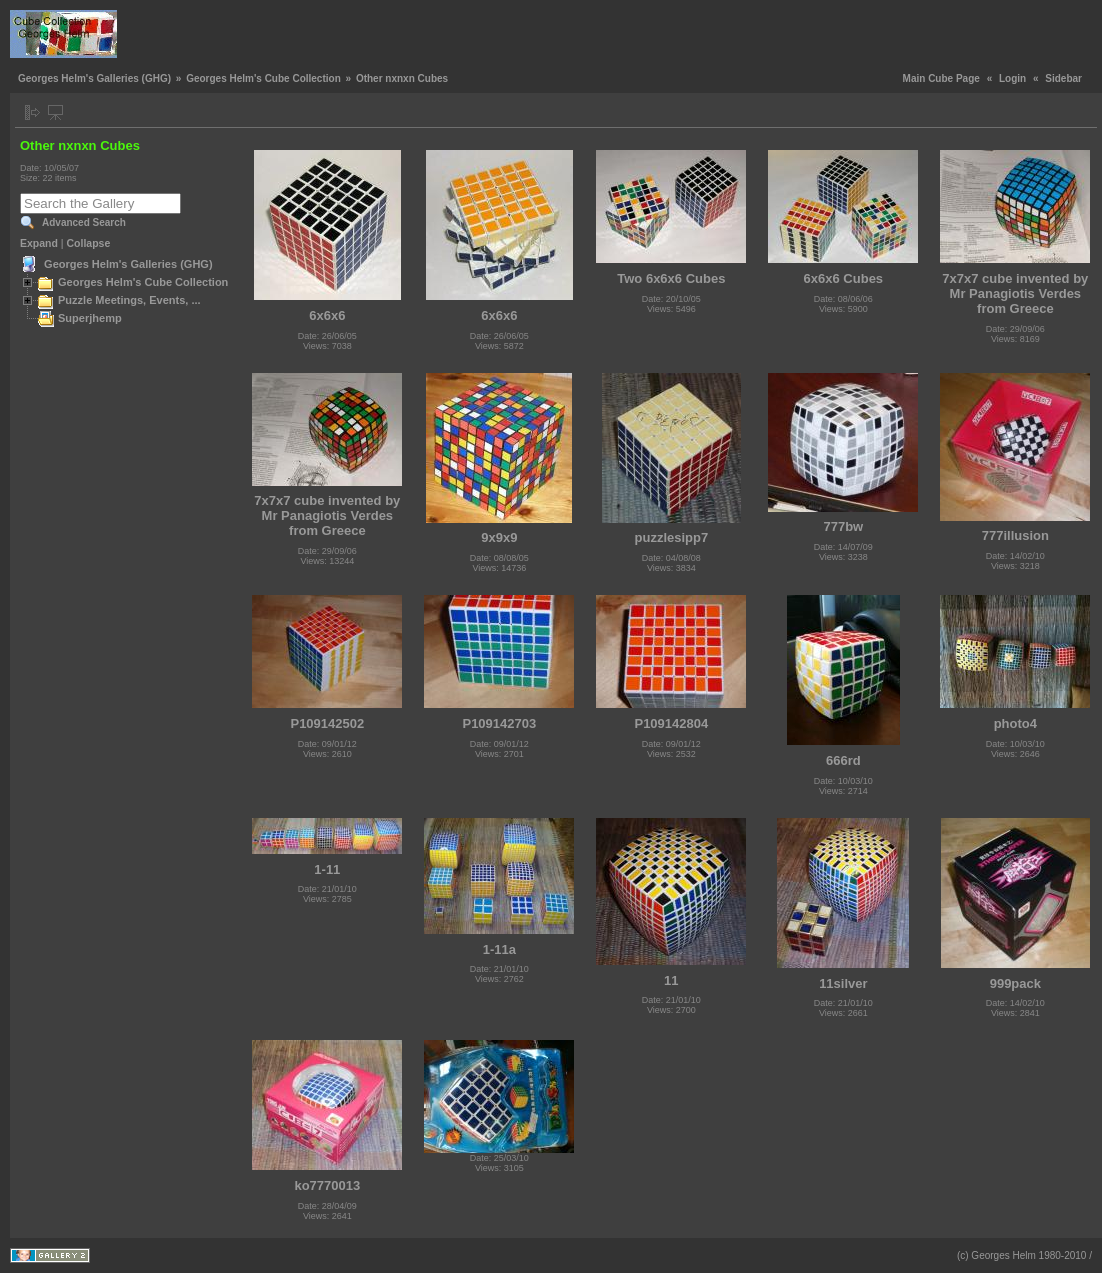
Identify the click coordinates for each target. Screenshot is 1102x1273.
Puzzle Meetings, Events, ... (129, 300)
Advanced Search (84, 222)
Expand (39, 243)
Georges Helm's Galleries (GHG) (94, 78)
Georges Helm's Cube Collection (263, 78)
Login (1012, 78)
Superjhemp (90, 318)
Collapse (89, 243)
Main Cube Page (941, 78)
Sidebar (1063, 78)
